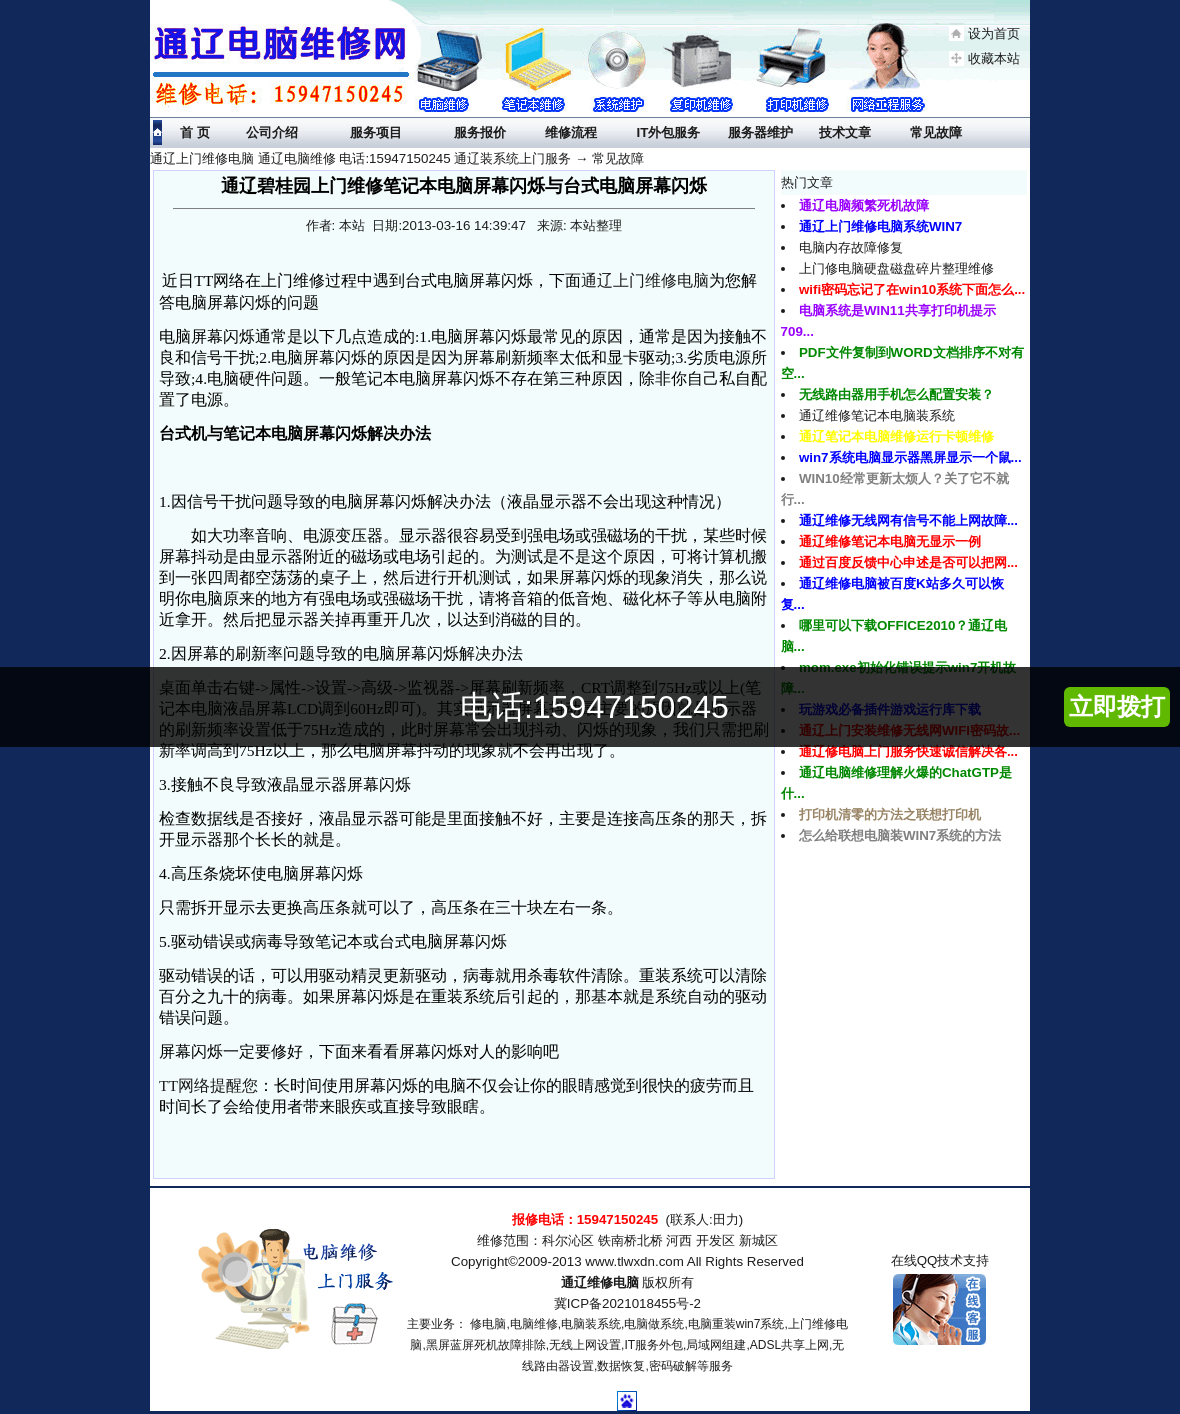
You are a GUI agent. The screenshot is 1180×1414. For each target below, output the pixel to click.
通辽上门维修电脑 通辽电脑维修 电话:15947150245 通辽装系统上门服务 (360, 158)
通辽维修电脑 (600, 1282)
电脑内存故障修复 (851, 247)
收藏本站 (994, 58)
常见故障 (618, 158)
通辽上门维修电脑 (645, 280)
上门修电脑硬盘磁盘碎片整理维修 (896, 268)
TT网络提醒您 (208, 1085)
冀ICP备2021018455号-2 (627, 1303)
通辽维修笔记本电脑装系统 (877, 415)
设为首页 (994, 33)
